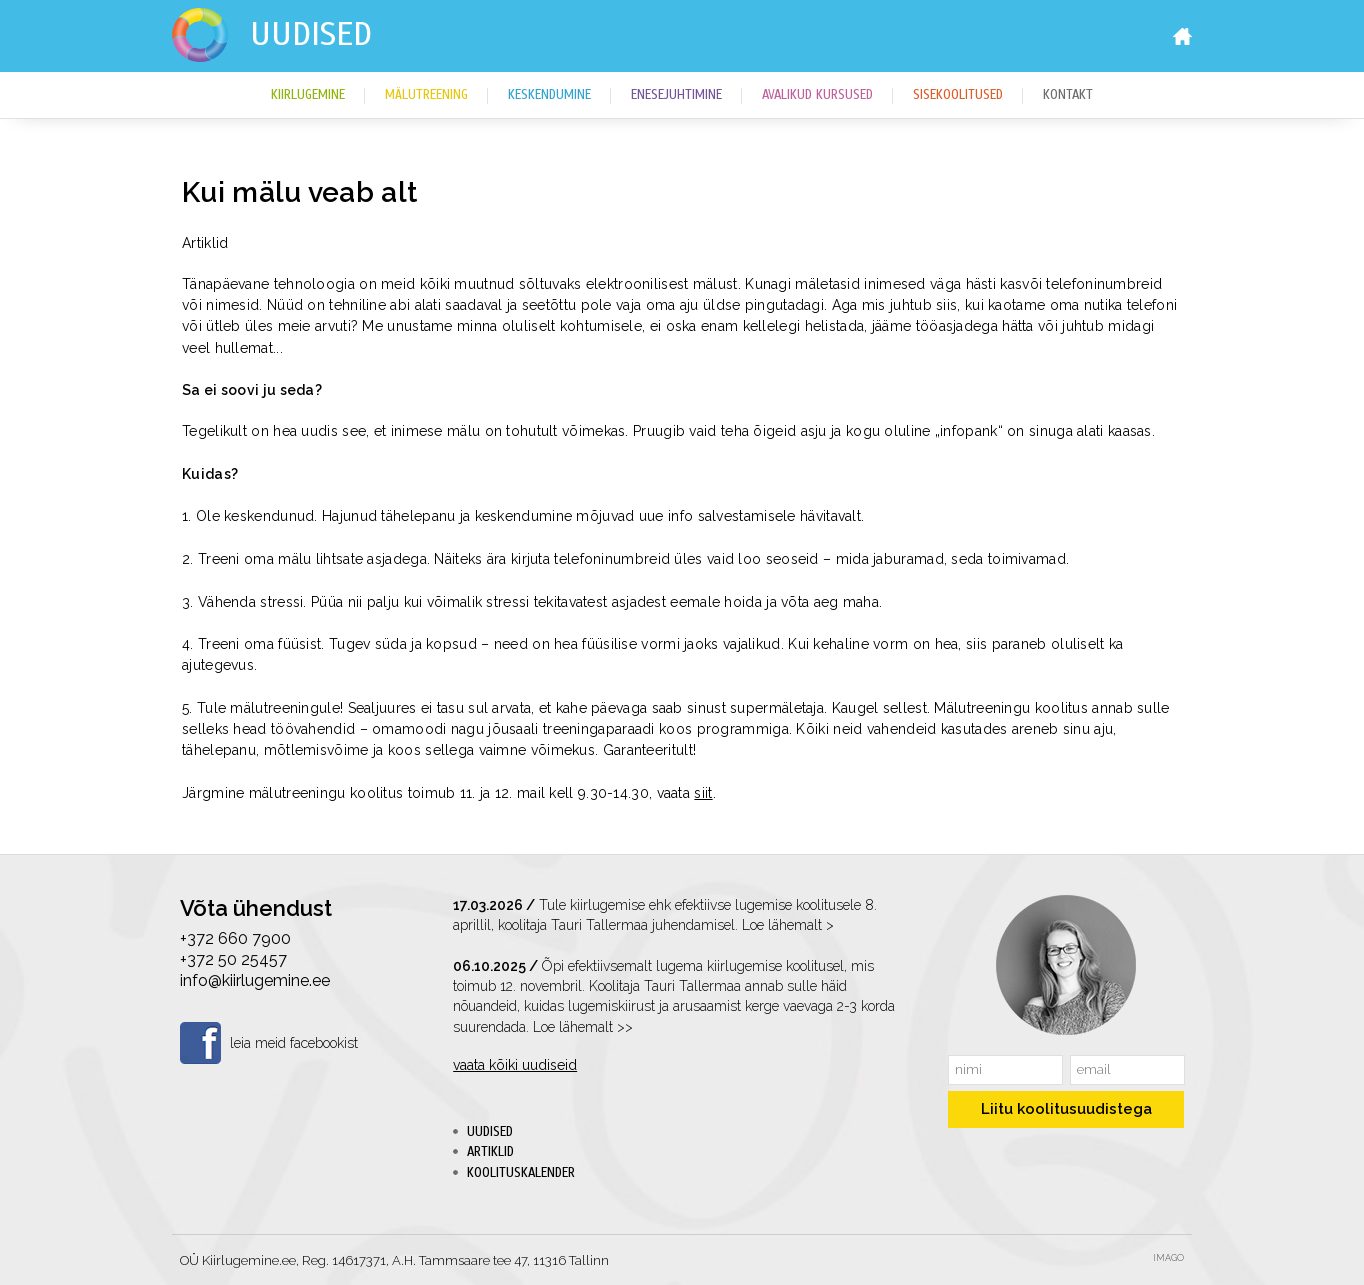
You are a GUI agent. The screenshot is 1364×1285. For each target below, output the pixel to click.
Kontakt (1068, 95)
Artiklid (490, 1152)
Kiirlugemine (308, 95)
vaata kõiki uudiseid (515, 1065)
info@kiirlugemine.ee (255, 980)
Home (1182, 36)
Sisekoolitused (958, 95)
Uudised (311, 34)
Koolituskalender (521, 1173)
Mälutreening (426, 95)
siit (703, 793)
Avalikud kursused (817, 95)
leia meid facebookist (294, 1043)
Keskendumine (549, 95)
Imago (1168, 1258)
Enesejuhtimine (676, 95)
